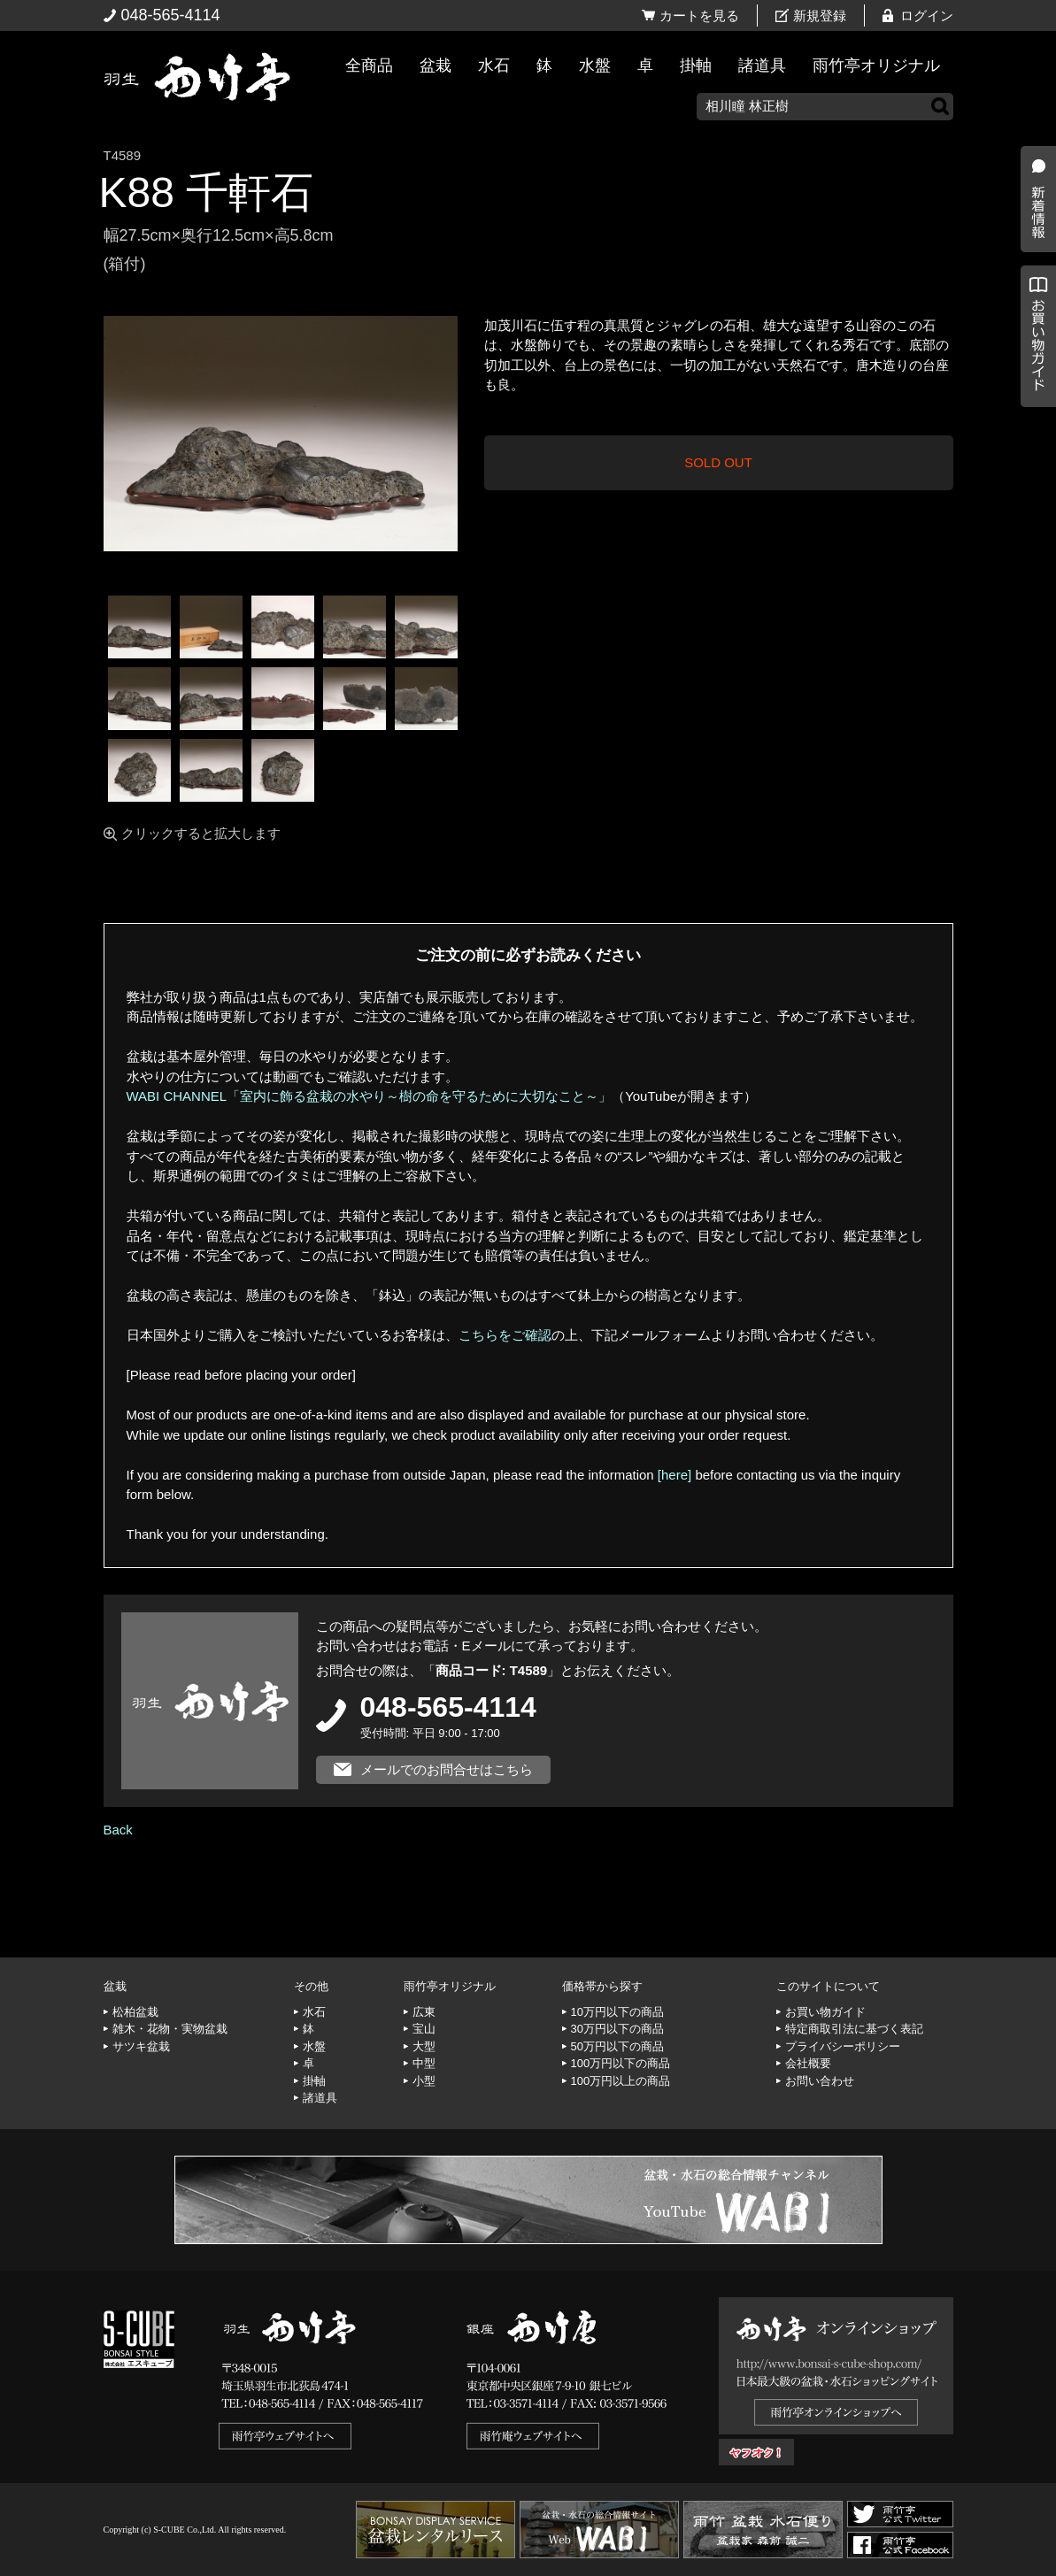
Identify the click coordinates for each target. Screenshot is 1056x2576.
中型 (424, 2063)
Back (118, 1829)
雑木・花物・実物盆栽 (169, 2028)
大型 (424, 2046)
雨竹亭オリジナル (876, 65)
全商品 (369, 65)
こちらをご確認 (505, 1334)
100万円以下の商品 (621, 2063)
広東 (424, 2012)
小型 (424, 2081)
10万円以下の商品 (617, 2012)
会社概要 (808, 2063)
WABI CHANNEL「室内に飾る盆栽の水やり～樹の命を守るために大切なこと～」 (370, 1095)
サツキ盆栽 (141, 2046)
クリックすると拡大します (201, 833)
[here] (674, 1474)
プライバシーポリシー (842, 2046)
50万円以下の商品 (617, 2046)
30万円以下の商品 (617, 2028)
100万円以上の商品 (621, 2081)
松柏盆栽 (135, 2012)
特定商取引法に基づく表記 (854, 2028)
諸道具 (762, 65)
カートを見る (699, 15)
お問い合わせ (819, 2081)
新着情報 (1034, 311)
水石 (494, 65)
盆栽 (435, 65)
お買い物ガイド (1034, 450)
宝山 (424, 2028)
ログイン (926, 15)
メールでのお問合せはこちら (446, 1769)
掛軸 (696, 65)
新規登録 (819, 15)
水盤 (595, 65)
